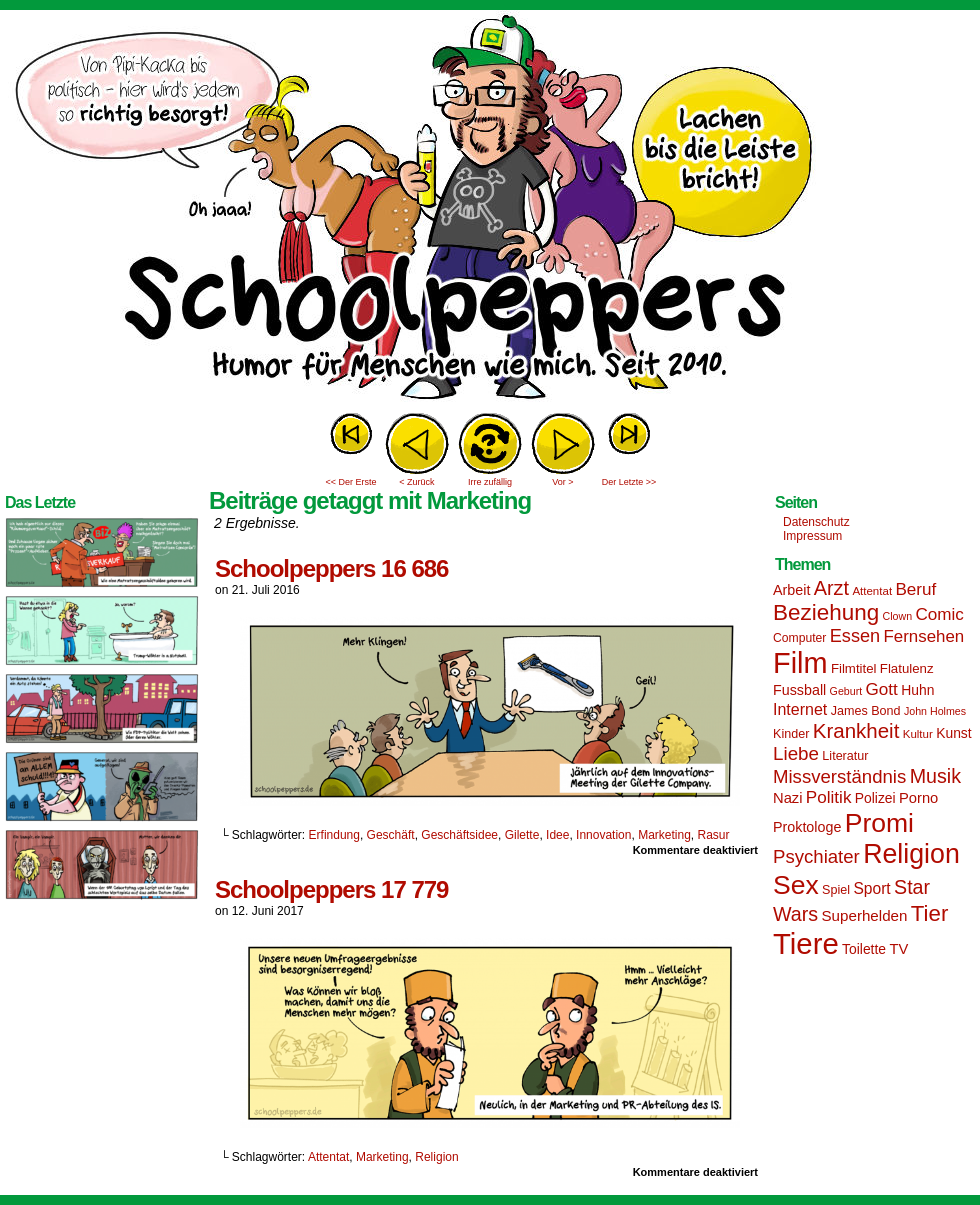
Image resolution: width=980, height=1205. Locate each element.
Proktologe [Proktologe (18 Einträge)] (807, 827)
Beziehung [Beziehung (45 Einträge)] (826, 612)
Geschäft (391, 835)
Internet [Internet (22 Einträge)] (800, 709)
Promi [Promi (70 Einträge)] (879, 823)
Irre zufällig (490, 482)
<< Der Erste (350, 482)
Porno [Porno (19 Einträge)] (918, 798)
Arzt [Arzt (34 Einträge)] (831, 588)
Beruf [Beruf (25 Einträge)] (915, 589)
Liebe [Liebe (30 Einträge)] (796, 753)
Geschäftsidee (459, 835)
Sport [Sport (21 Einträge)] (871, 888)
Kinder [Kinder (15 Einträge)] (791, 734)
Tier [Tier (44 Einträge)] (930, 913)
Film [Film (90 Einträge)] (800, 663)
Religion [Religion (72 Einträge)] (911, 854)
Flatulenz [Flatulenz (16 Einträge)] (907, 668)
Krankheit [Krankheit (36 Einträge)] (856, 730)
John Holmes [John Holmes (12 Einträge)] (935, 711)
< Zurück (416, 482)
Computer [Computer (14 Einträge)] (799, 638)
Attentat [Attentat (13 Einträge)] (872, 591)
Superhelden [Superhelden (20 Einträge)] (864, 915)
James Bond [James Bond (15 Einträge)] (866, 711)
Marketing (664, 835)
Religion (436, 1157)
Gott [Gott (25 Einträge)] (882, 689)
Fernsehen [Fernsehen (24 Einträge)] (924, 636)
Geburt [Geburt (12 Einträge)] (846, 691)
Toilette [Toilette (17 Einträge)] (864, 949)
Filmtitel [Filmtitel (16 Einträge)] (854, 668)
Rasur (714, 835)
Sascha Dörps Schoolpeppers (490, 210)
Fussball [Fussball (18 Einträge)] (799, 690)
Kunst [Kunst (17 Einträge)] (953, 733)
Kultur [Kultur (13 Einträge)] (918, 734)
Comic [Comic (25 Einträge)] (939, 614)
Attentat (328, 1157)
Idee (557, 835)
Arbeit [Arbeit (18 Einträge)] (791, 590)
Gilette (522, 835)
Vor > (562, 482)
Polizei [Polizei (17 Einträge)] (875, 798)
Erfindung (334, 835)
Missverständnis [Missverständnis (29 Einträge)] (839, 776)
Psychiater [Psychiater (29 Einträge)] (816, 856)
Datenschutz (816, 522)
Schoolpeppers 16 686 (331, 568)
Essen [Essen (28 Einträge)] (855, 636)
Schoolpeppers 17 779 (331, 889)
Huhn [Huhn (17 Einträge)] (917, 690)
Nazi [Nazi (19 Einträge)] (787, 798)
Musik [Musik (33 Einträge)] (935, 776)
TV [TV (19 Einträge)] (898, 949)
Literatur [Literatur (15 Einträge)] (845, 756)
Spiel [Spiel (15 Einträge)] (836, 890)
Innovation (603, 835)
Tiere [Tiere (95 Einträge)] (806, 943)
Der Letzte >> (629, 482)
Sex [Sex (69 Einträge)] (796, 885)
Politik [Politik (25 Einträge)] (829, 797)
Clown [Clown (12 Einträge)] (897, 616)
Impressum (812, 536)
